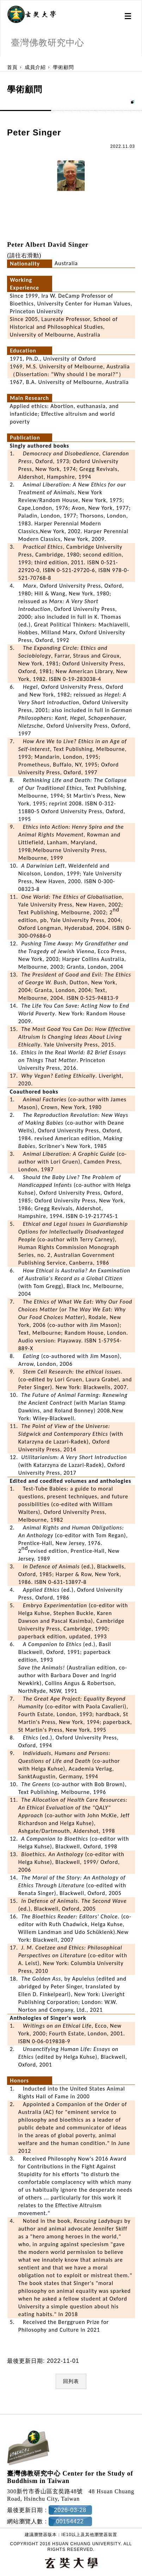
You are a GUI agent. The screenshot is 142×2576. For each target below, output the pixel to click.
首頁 (12, 67)
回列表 (71, 2373)
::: (2, 60)
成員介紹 (35, 67)
